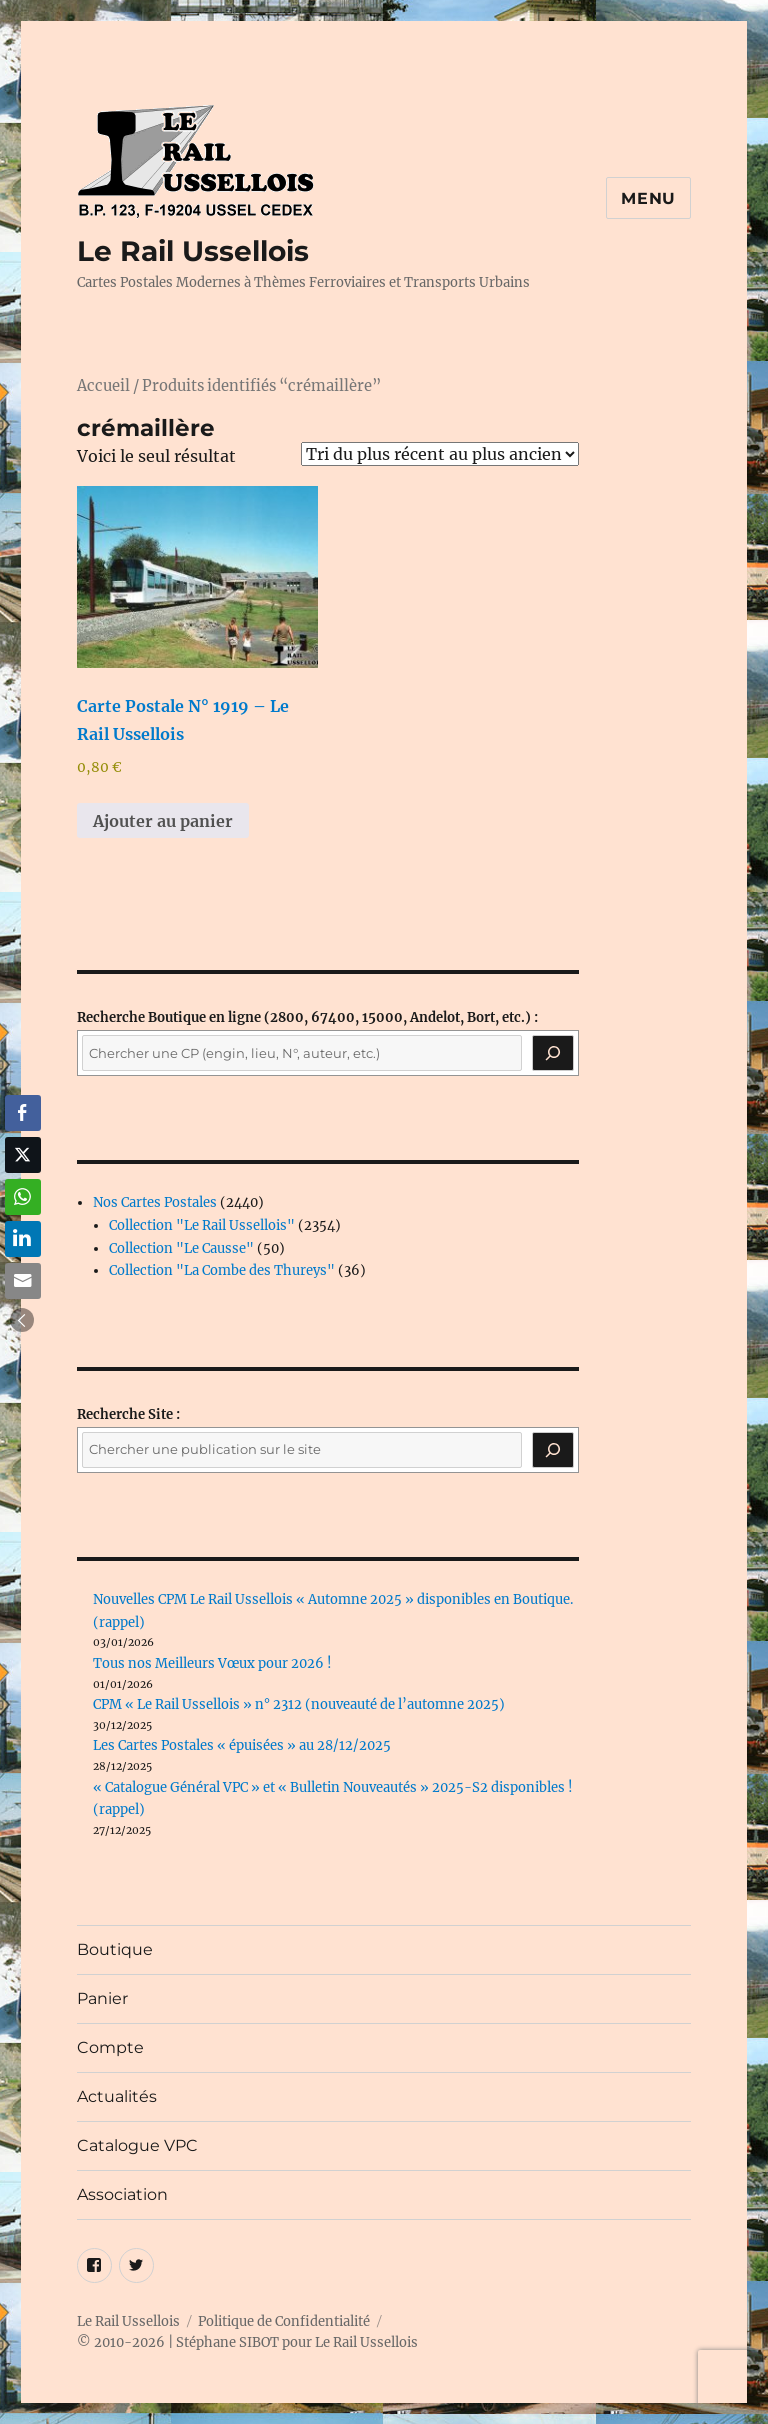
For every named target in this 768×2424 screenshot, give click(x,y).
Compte (110, 2047)
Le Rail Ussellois (193, 251)
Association (122, 2194)
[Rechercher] (553, 1450)
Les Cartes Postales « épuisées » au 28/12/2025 (242, 1745)
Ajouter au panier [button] (163, 821)
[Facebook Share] (23, 1113)
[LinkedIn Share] (23, 1239)
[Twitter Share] (23, 1155)
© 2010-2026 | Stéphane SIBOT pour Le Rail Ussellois (247, 2342)
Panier (102, 1998)
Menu (648, 198)
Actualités (117, 2096)
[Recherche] (553, 1053)
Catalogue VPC (137, 2145)
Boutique (115, 1949)
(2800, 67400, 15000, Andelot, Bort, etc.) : (307, 1017)
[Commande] (440, 454)
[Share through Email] (23, 1281)
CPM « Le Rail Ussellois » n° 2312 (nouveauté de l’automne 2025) (299, 1704)
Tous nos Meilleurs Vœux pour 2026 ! (212, 1663)
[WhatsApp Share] (23, 1197)
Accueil (103, 386)
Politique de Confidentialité (284, 2321)
